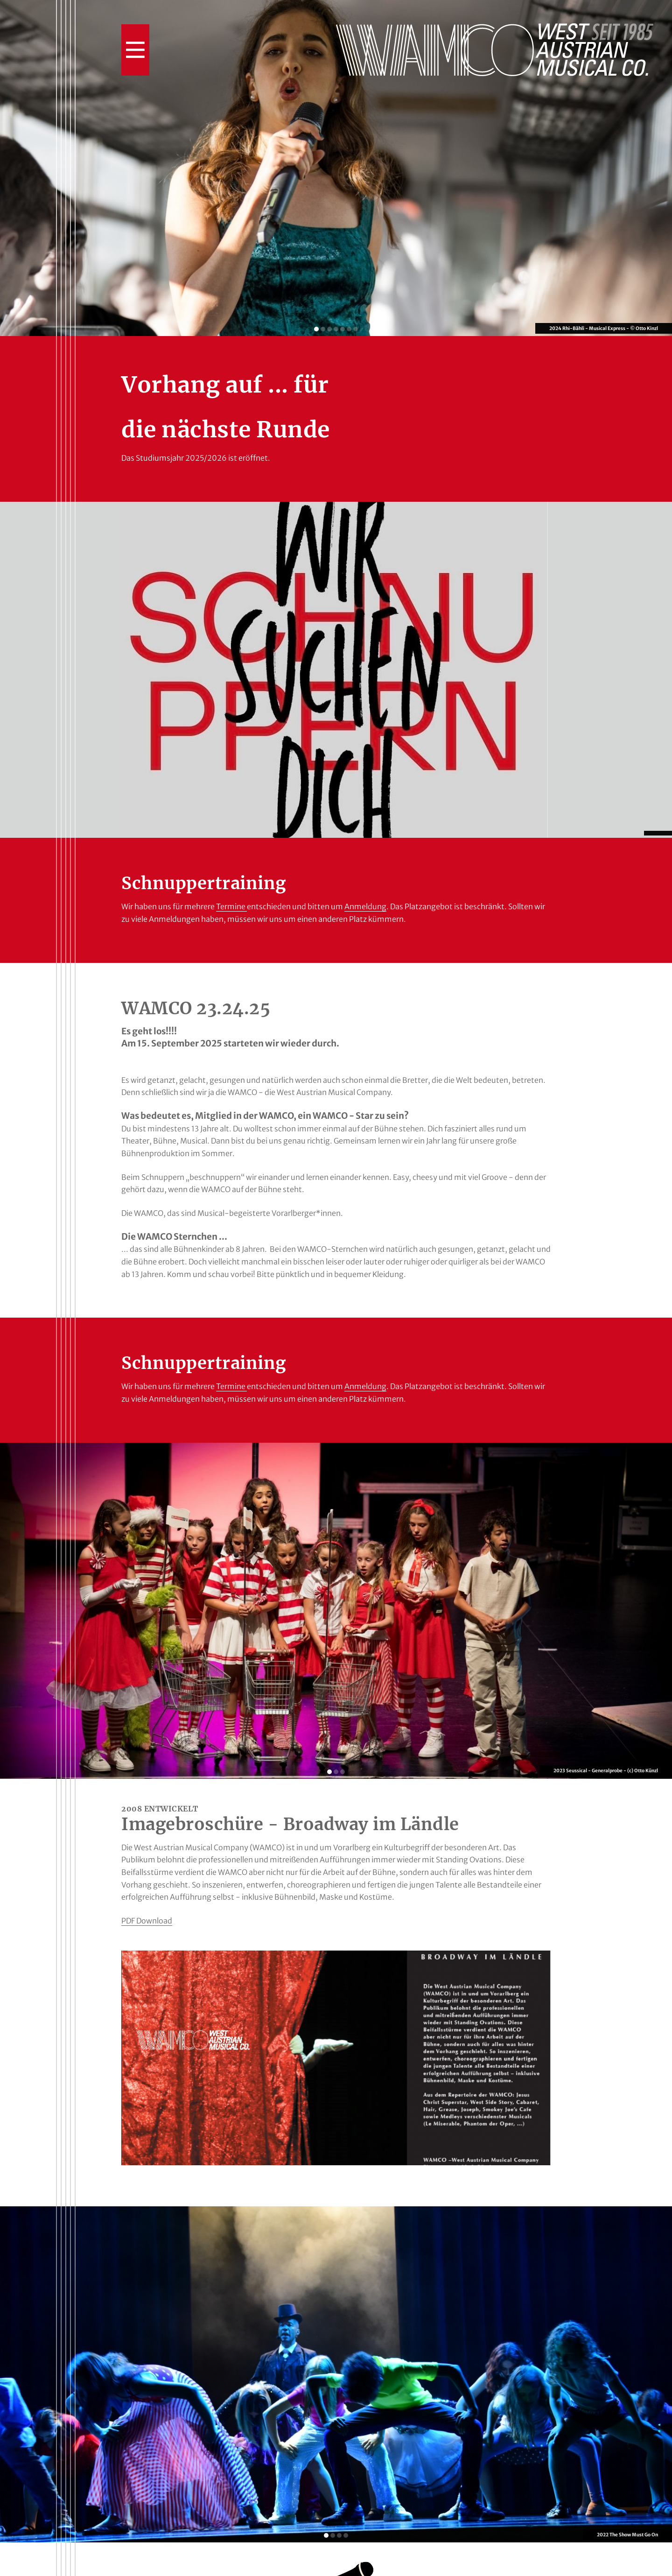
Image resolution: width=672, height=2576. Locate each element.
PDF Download (146, 1920)
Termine (231, 906)
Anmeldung (365, 906)
